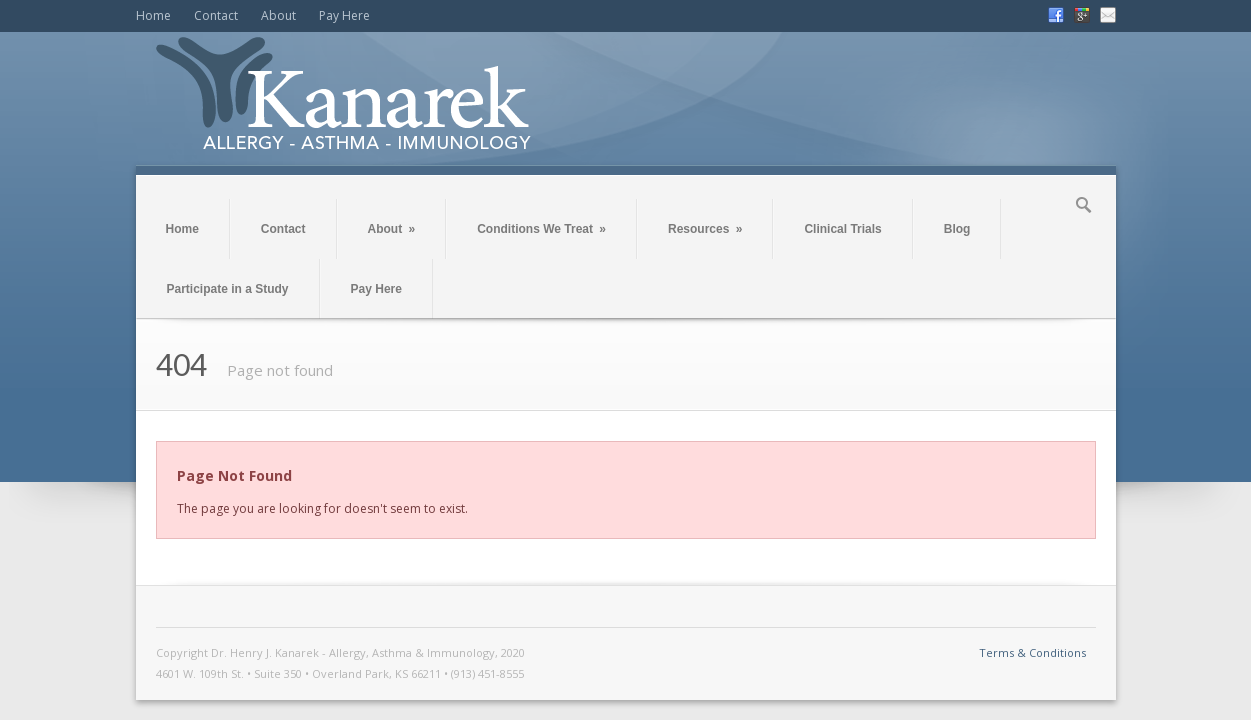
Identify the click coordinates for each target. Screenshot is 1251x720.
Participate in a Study (228, 289)
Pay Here (344, 15)
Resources (705, 229)
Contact (216, 15)
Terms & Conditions (1032, 652)
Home (153, 15)
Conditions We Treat (541, 229)
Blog (957, 229)
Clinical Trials (842, 229)
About (278, 15)
